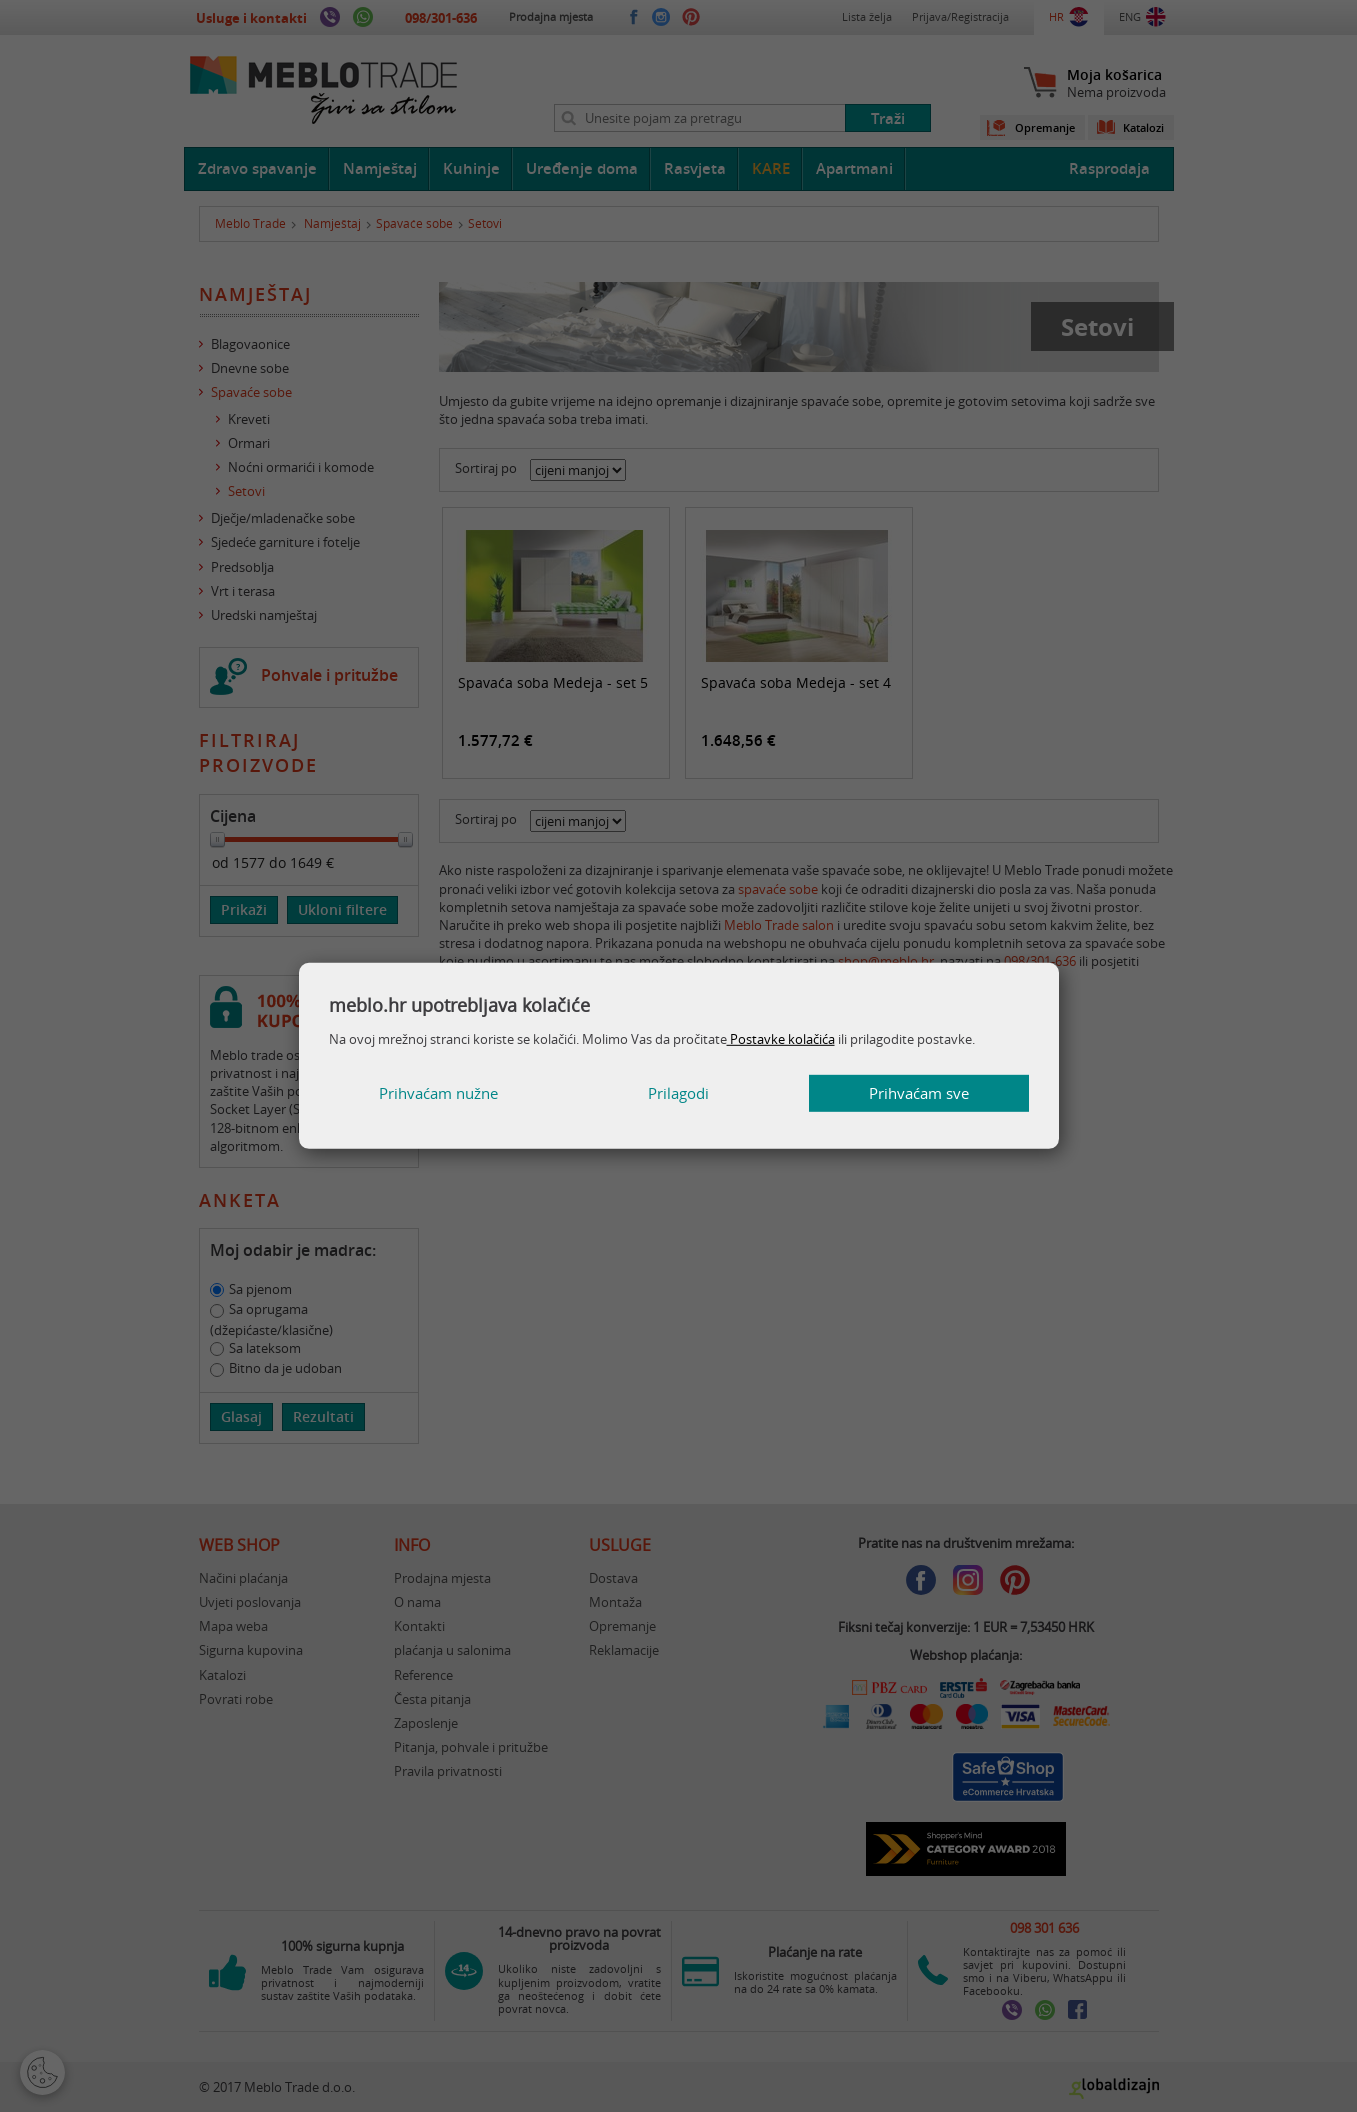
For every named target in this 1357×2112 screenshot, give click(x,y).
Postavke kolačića (781, 1039)
